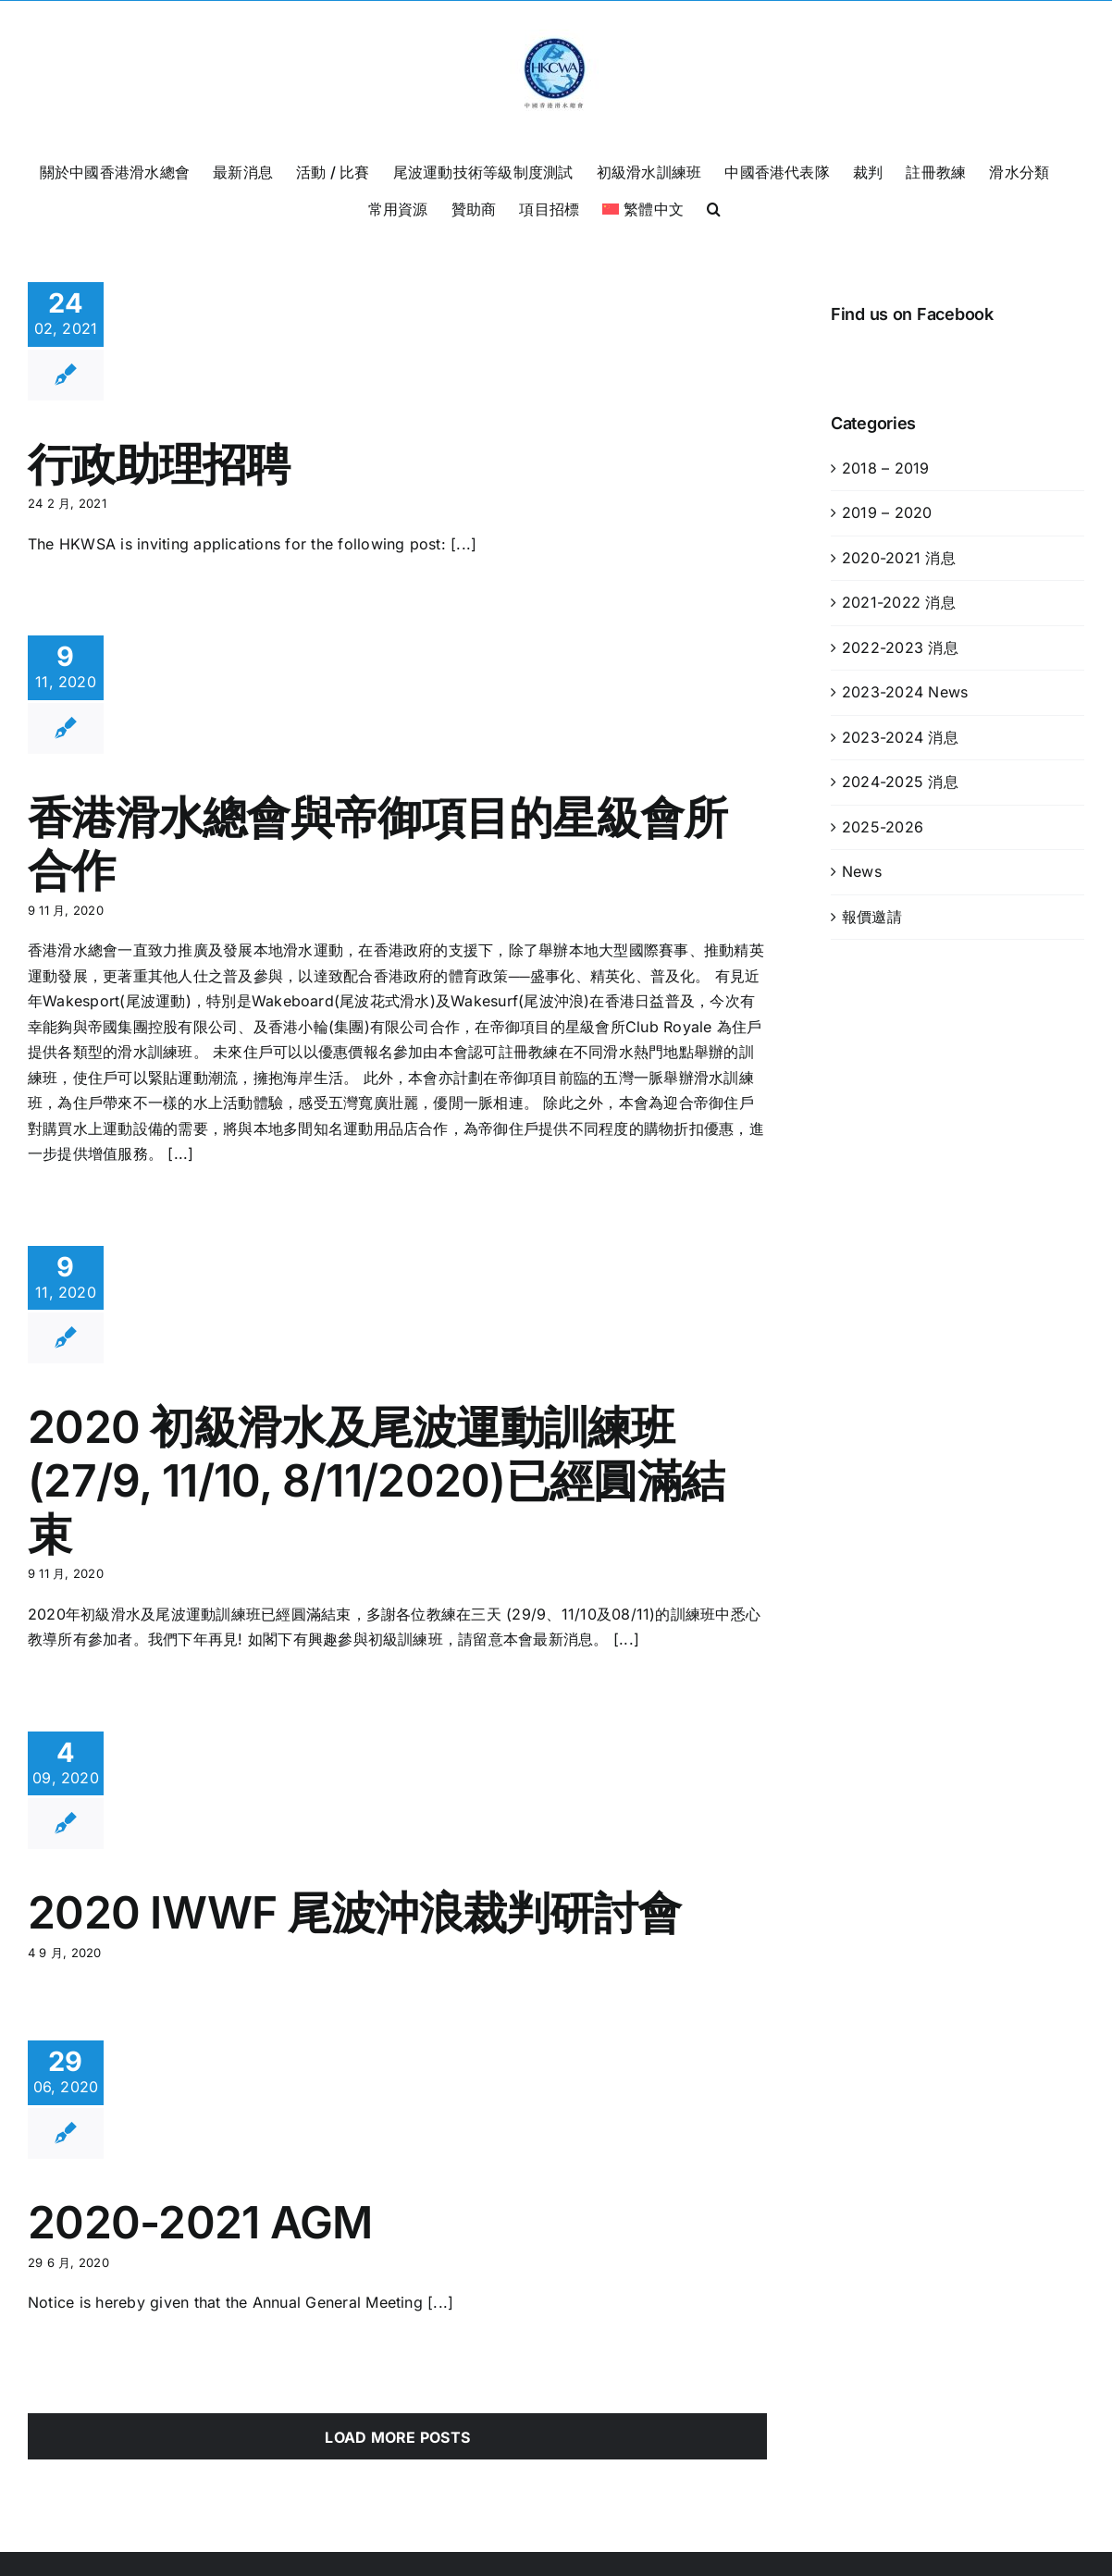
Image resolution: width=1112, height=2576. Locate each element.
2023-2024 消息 (900, 737)
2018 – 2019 (886, 468)
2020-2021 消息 (899, 557)
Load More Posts (397, 2437)
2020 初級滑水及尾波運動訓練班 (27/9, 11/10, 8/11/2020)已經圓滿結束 (376, 1479)
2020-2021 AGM (200, 2222)
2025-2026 (882, 827)
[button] (714, 207)
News (862, 871)
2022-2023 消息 (900, 647)
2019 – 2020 (887, 512)
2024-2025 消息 (900, 781)
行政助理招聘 (159, 464)
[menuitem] (643, 207)
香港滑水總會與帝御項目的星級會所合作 (377, 844)
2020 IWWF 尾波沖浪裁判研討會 (354, 1912)
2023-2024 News (905, 692)
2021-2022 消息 (899, 602)
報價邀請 (872, 916)
